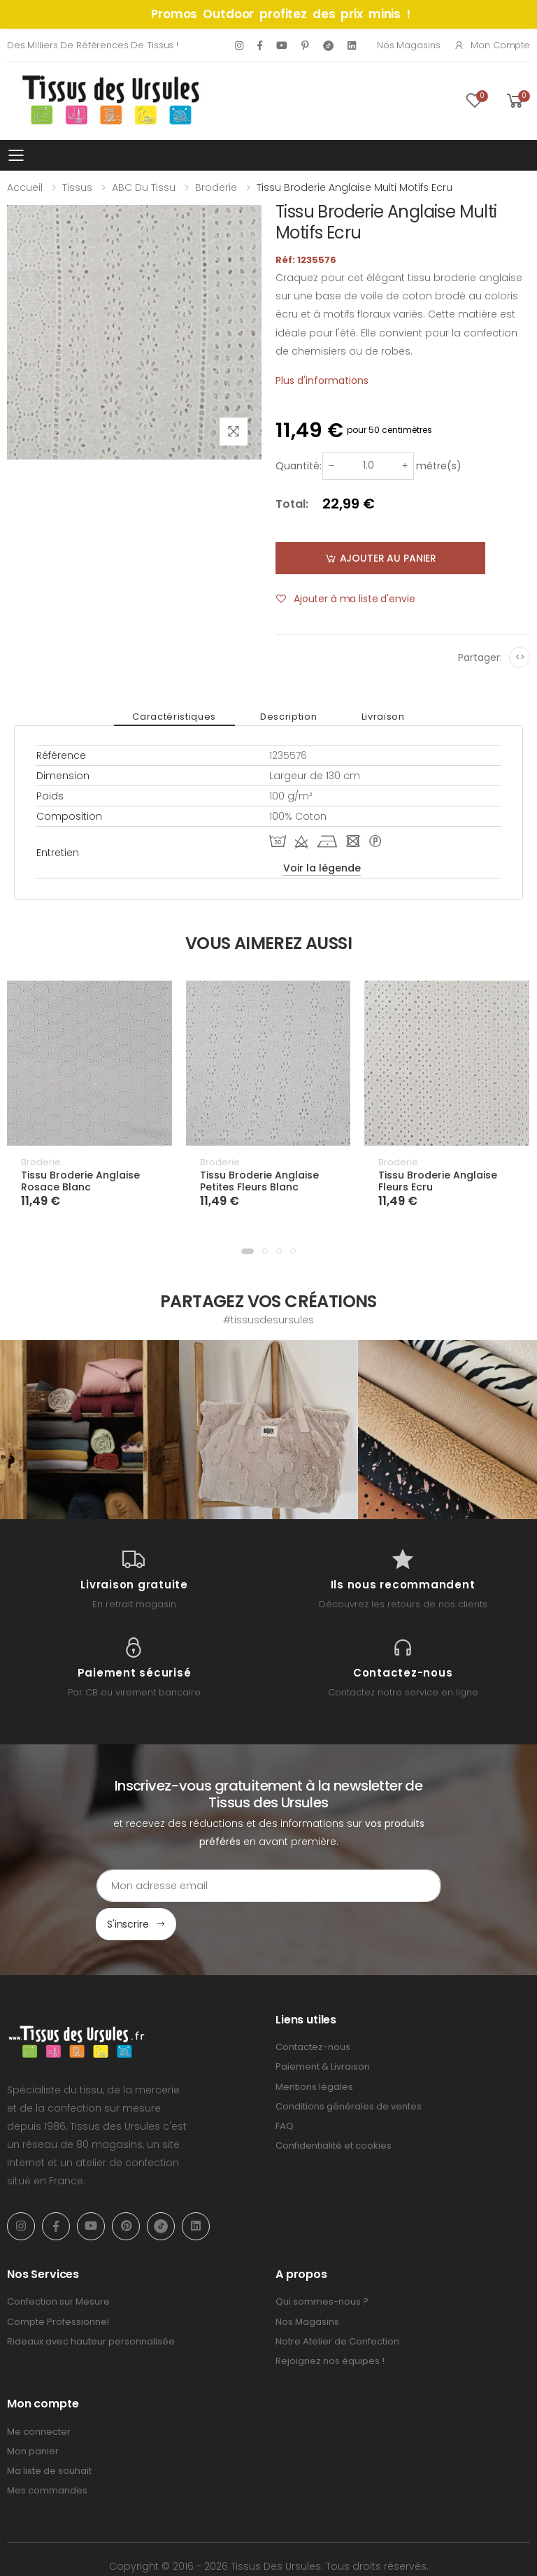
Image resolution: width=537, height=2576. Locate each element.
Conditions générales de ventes (348, 2068)
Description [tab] (288, 716)
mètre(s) (438, 466)
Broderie (216, 187)
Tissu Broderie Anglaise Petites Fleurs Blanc (259, 1181)
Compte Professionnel (58, 2283)
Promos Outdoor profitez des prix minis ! (280, 14)
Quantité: (298, 466)
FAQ (284, 2087)
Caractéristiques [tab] (190, 716)
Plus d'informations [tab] (321, 380)
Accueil (25, 187)
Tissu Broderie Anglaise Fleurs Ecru (437, 1181)
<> (519, 657)
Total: (291, 504)
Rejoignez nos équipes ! (330, 2322)
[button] (247, 1251)
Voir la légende (322, 868)
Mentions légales (314, 2048)
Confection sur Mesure (58, 2263)
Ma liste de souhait (49, 2433)
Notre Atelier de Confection (337, 2303)
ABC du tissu (144, 187)
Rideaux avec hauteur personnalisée (91, 2303)
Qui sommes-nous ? (321, 2263)
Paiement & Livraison (322, 2028)
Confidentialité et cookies (333, 2107)
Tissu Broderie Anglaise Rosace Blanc (80, 1181)
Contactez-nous (312, 2009)
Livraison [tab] (366, 716)
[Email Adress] (209, 1886)
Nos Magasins (408, 45)
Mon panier (33, 2412)
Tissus (77, 187)
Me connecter (39, 2393)
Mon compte (492, 45)
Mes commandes (47, 2452)
